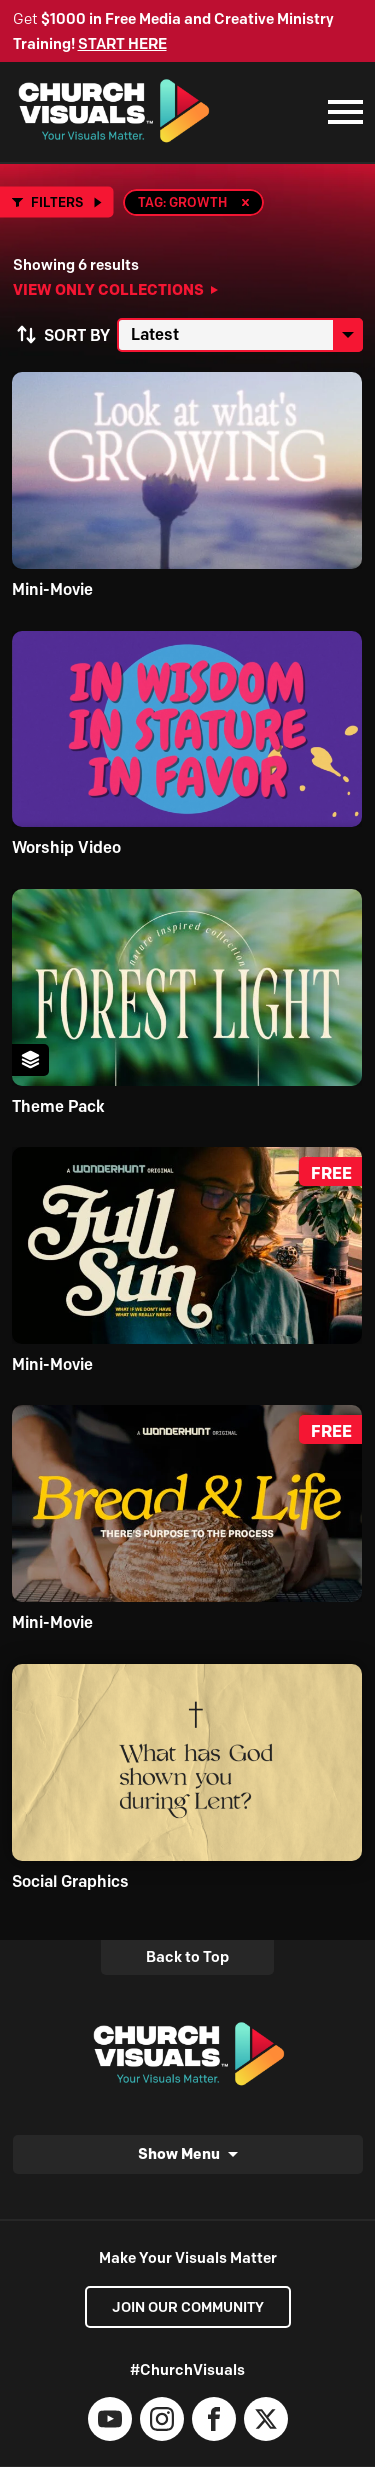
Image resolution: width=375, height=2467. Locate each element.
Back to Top (187, 1957)
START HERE (122, 44)
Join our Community (188, 2307)
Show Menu (179, 2153)
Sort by (77, 335)
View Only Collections (108, 289)
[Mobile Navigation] (341, 112)
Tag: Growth (182, 202)
